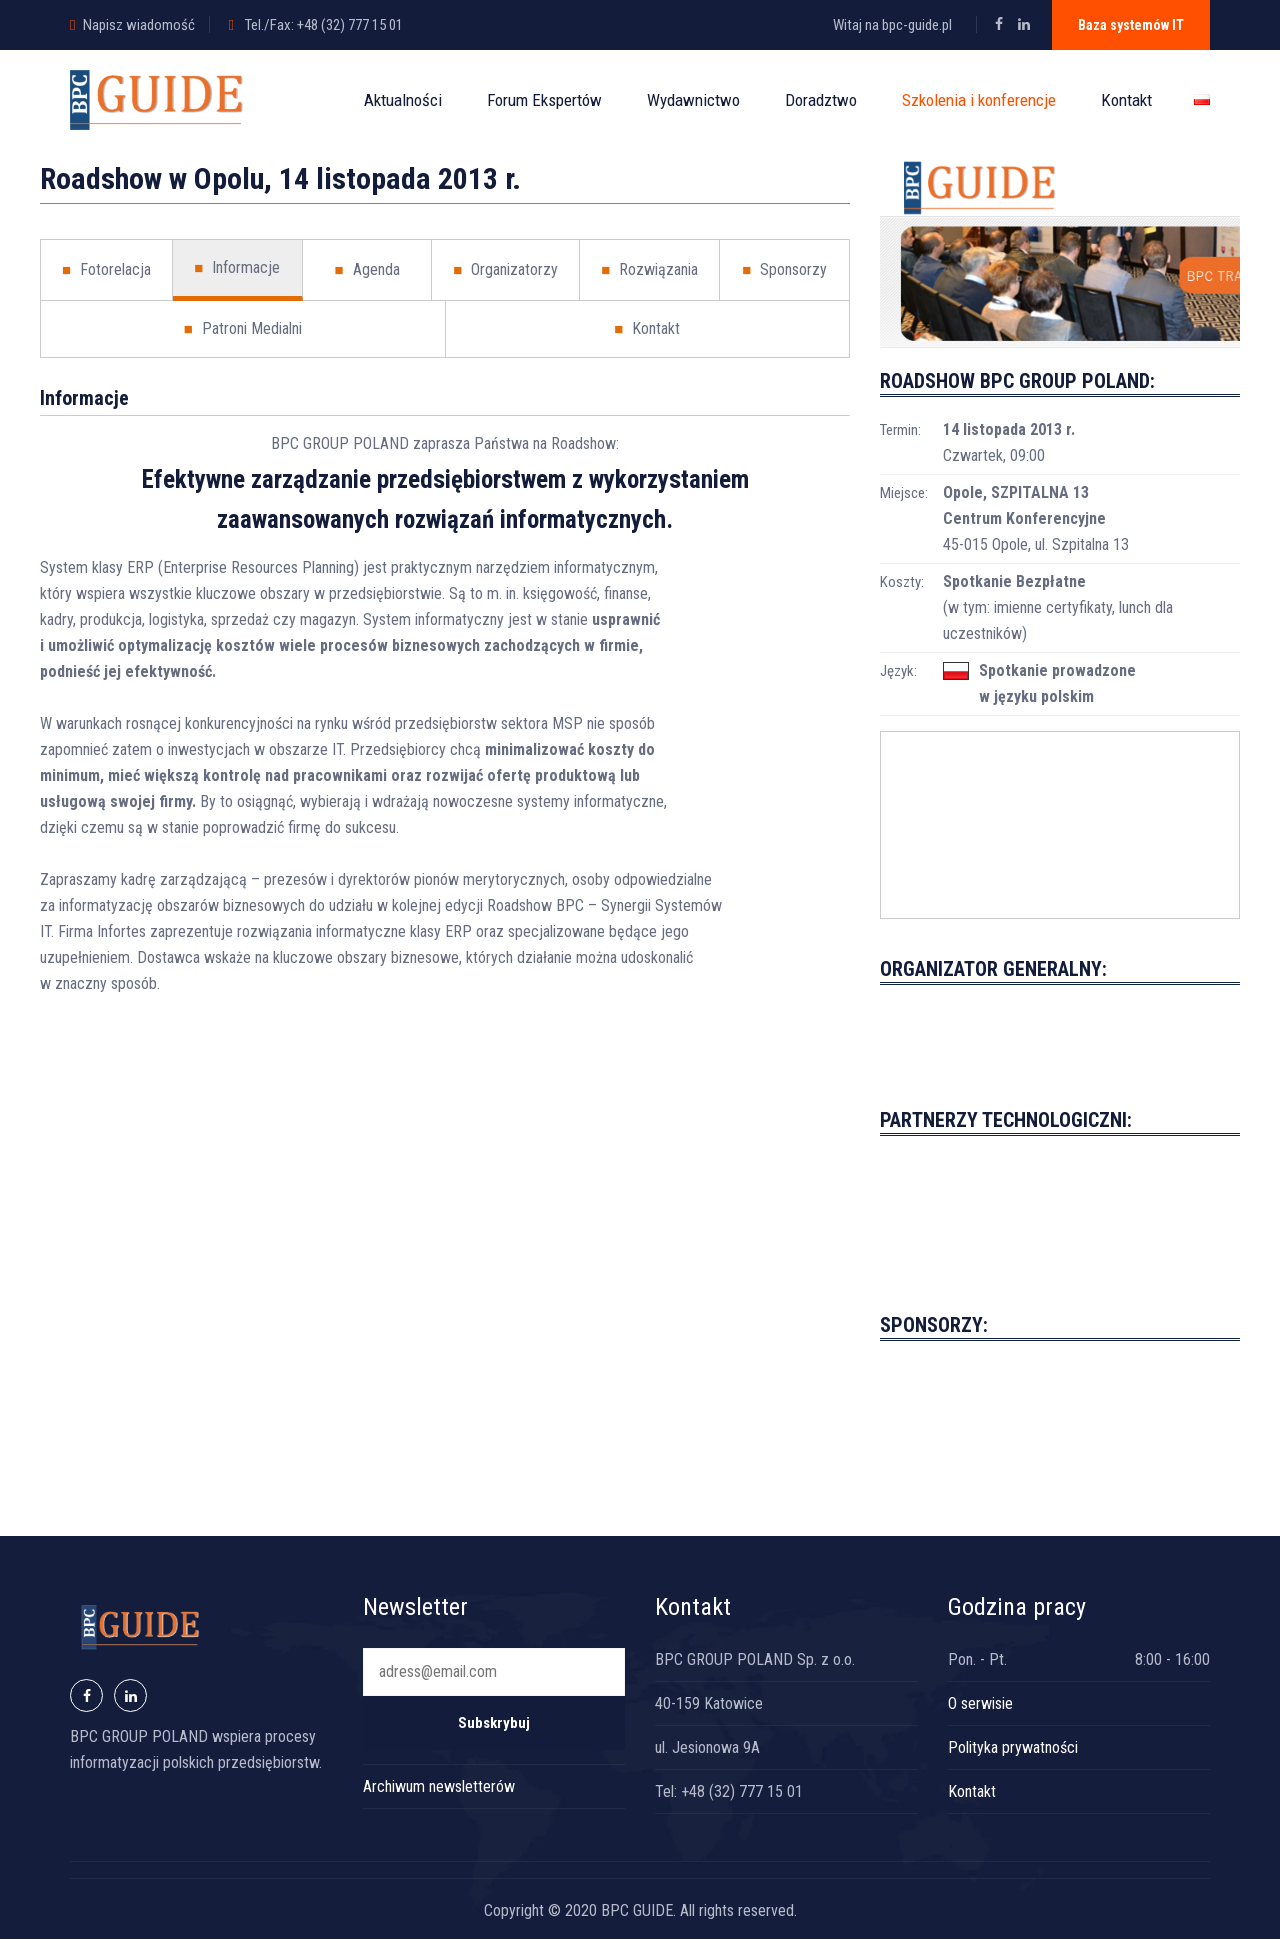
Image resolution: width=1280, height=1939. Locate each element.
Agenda (366, 270)
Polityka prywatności (1013, 1747)
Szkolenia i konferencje (979, 100)
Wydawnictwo (693, 100)
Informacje (237, 268)
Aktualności (403, 100)
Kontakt (1126, 100)
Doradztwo (821, 100)
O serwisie (980, 1703)
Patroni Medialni (243, 329)
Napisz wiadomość (139, 25)
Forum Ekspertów (544, 100)
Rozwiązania (649, 270)
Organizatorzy (505, 270)
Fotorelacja (106, 270)
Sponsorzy (784, 270)
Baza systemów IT (1131, 25)
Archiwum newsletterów (439, 1786)
